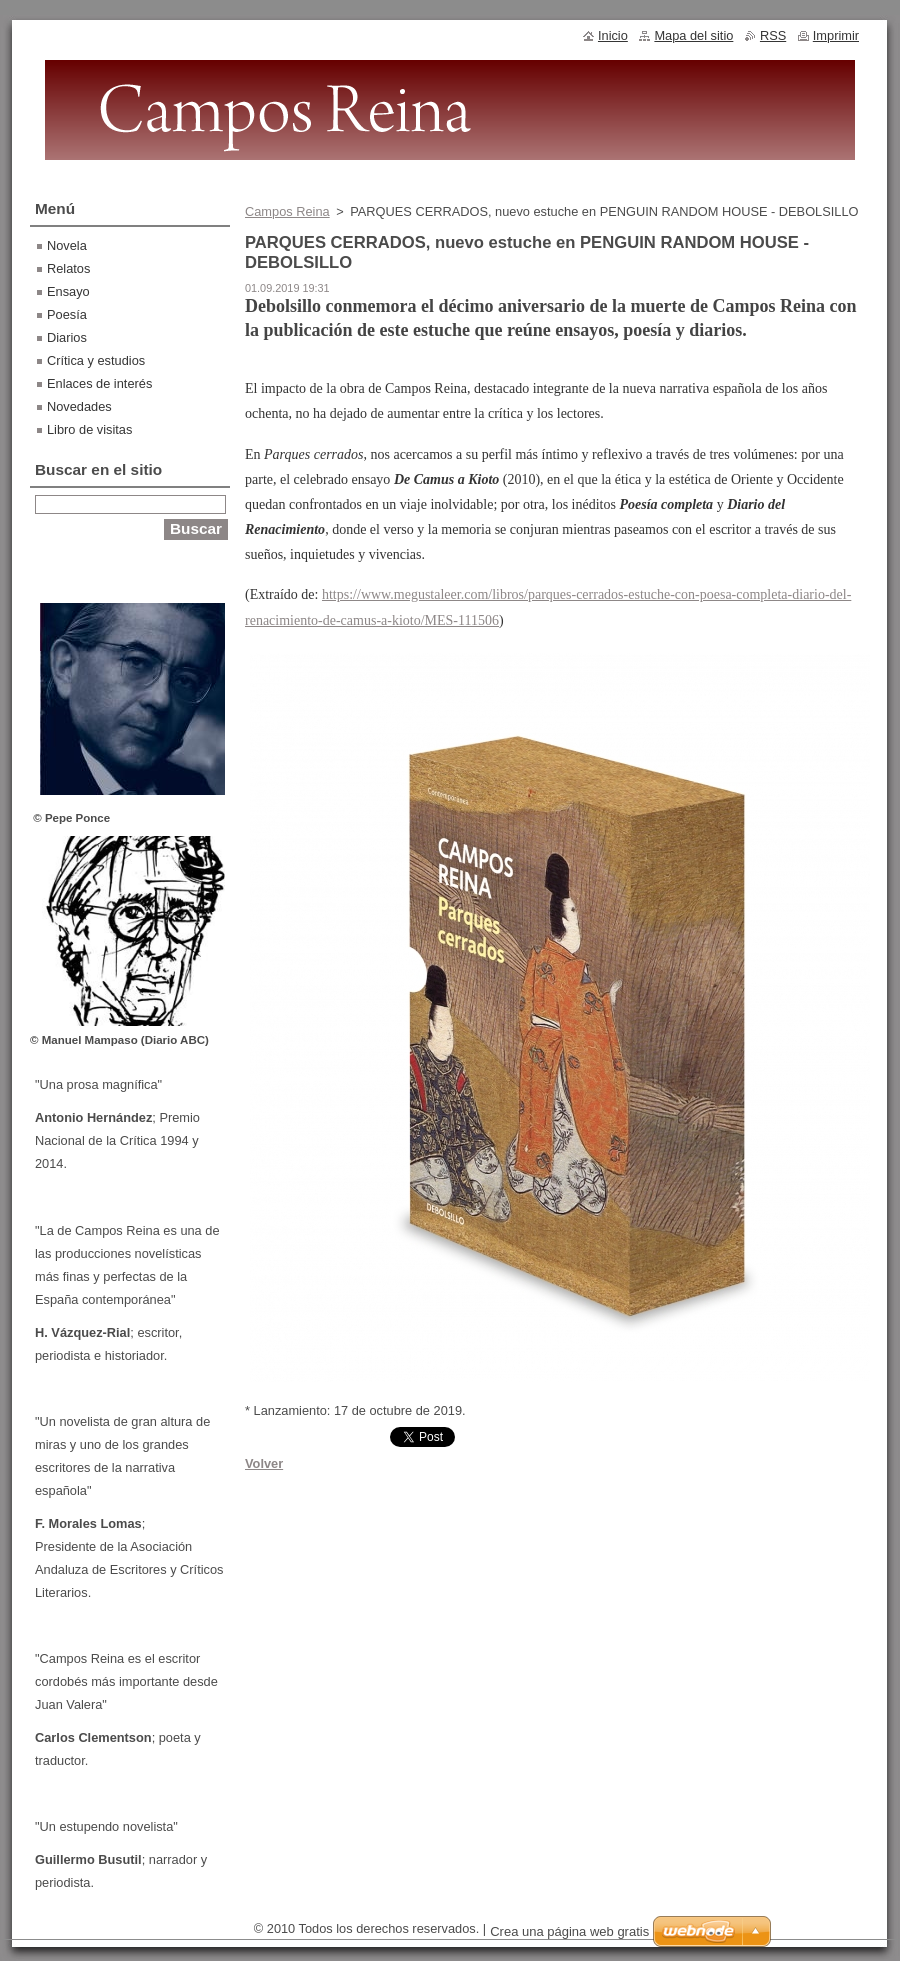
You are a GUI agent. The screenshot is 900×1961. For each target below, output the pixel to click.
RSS (773, 35)
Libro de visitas (89, 429)
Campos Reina (287, 211)
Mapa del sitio (693, 35)
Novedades (79, 406)
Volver (264, 1463)
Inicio (613, 35)
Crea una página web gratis (569, 1931)
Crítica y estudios (96, 360)
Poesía (67, 314)
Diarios (67, 337)
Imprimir (836, 35)
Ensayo (68, 291)
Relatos (68, 268)
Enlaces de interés (99, 383)
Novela (67, 245)
